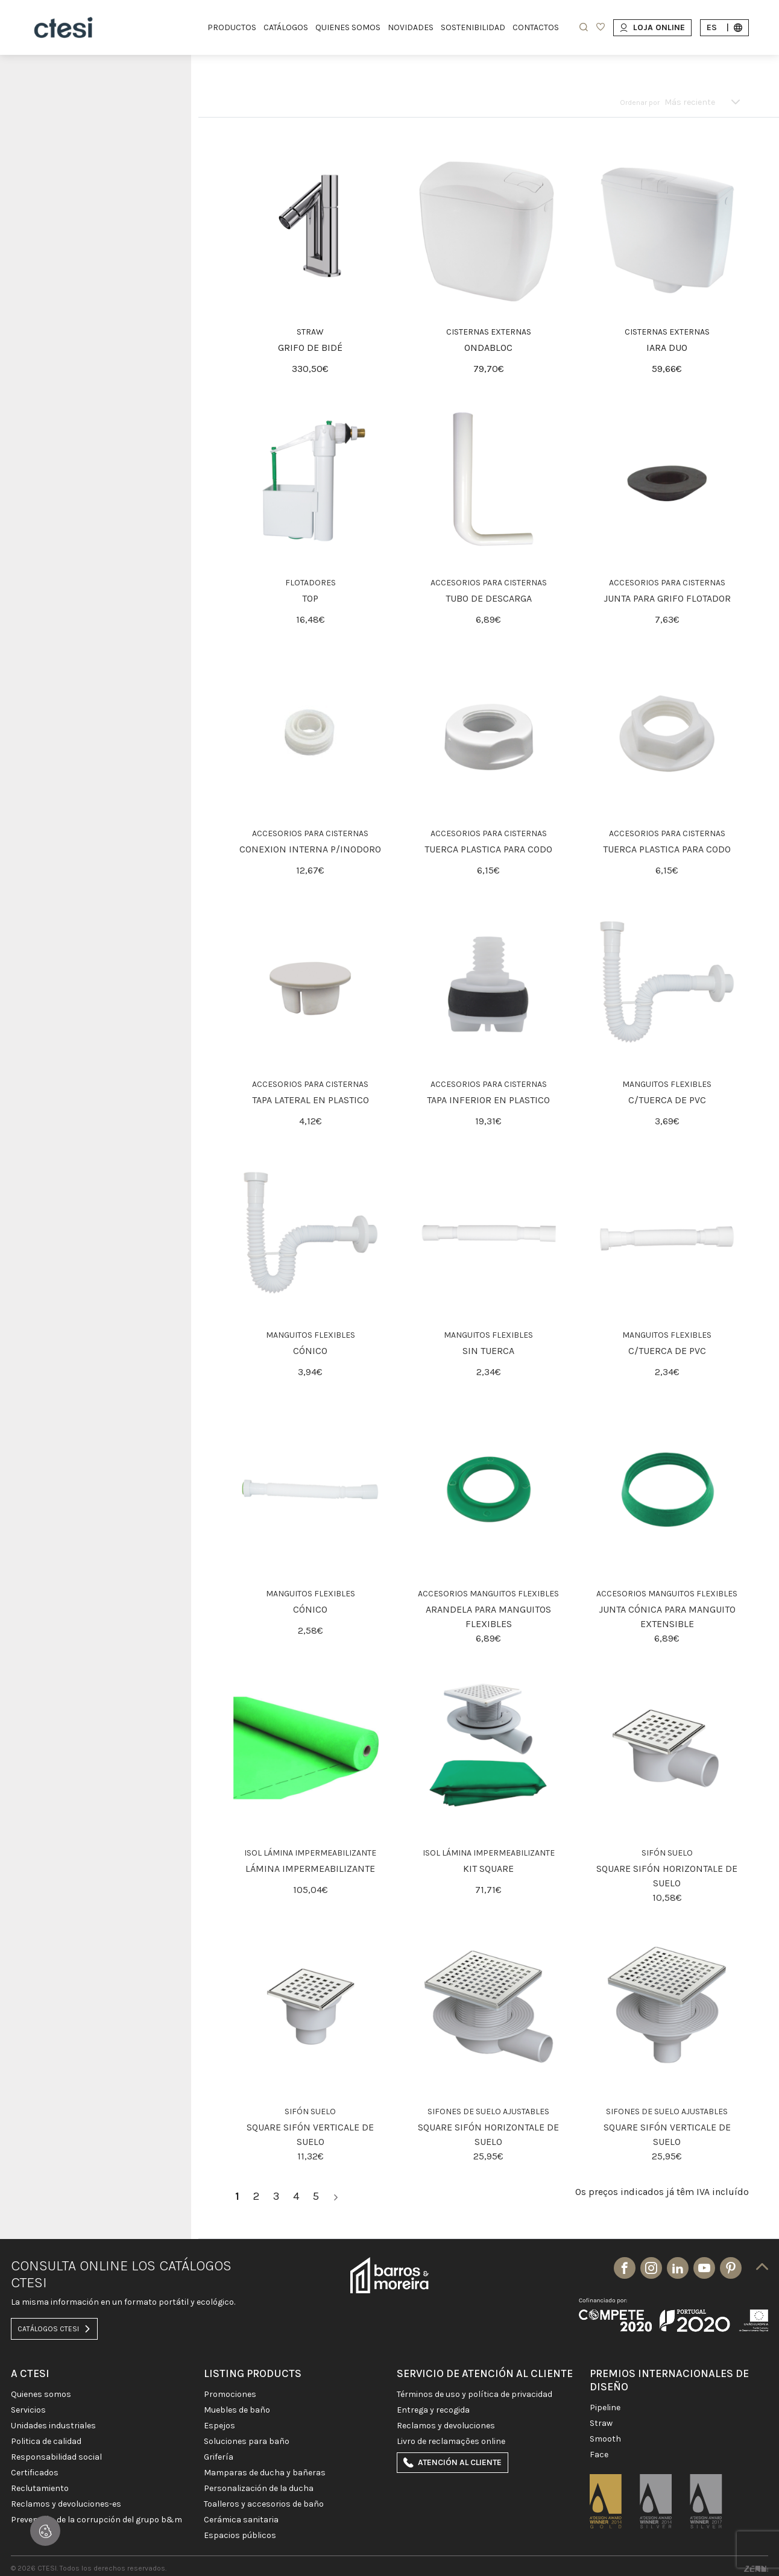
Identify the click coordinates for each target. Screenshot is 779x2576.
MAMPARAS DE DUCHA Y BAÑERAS (265, 2473)
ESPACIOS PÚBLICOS (240, 2535)
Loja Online (652, 27)
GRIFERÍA (218, 2457)
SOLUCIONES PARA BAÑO (246, 2441)
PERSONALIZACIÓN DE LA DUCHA (259, 2488)
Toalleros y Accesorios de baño (264, 2504)
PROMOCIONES (230, 2394)
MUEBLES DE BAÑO (237, 2410)
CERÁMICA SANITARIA (241, 2520)
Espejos (219, 2426)
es (724, 27)
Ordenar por (640, 102)
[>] (336, 2196)
